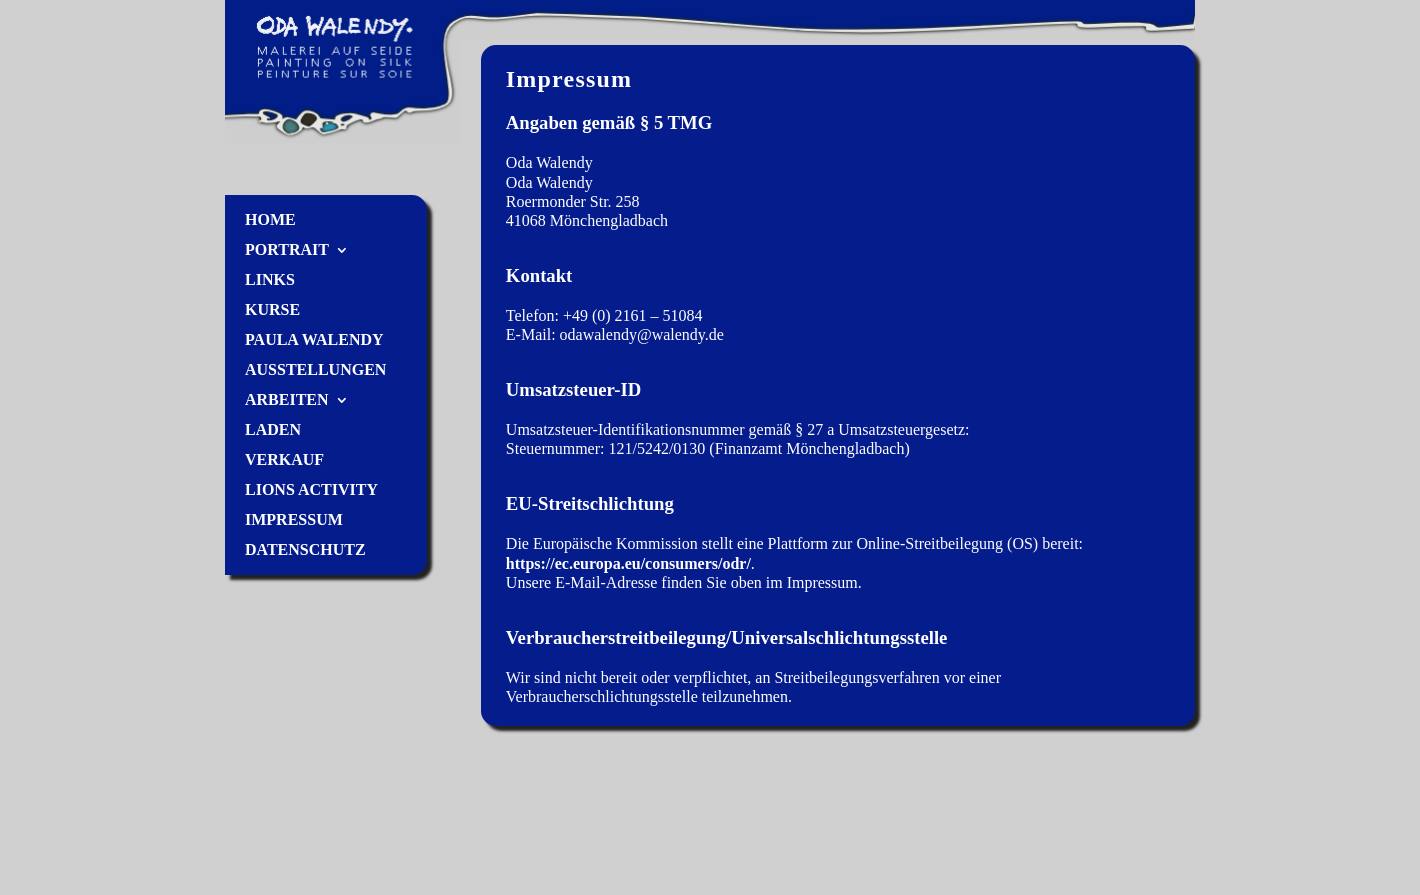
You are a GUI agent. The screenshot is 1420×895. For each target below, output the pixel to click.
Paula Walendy (314, 340)
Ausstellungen (315, 370)
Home (270, 220)
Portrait (287, 250)
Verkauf (284, 460)
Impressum (294, 520)
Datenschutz (305, 550)
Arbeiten (287, 400)
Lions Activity (311, 490)
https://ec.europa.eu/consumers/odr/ (628, 563)
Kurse (272, 310)
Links (270, 280)
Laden (273, 430)
